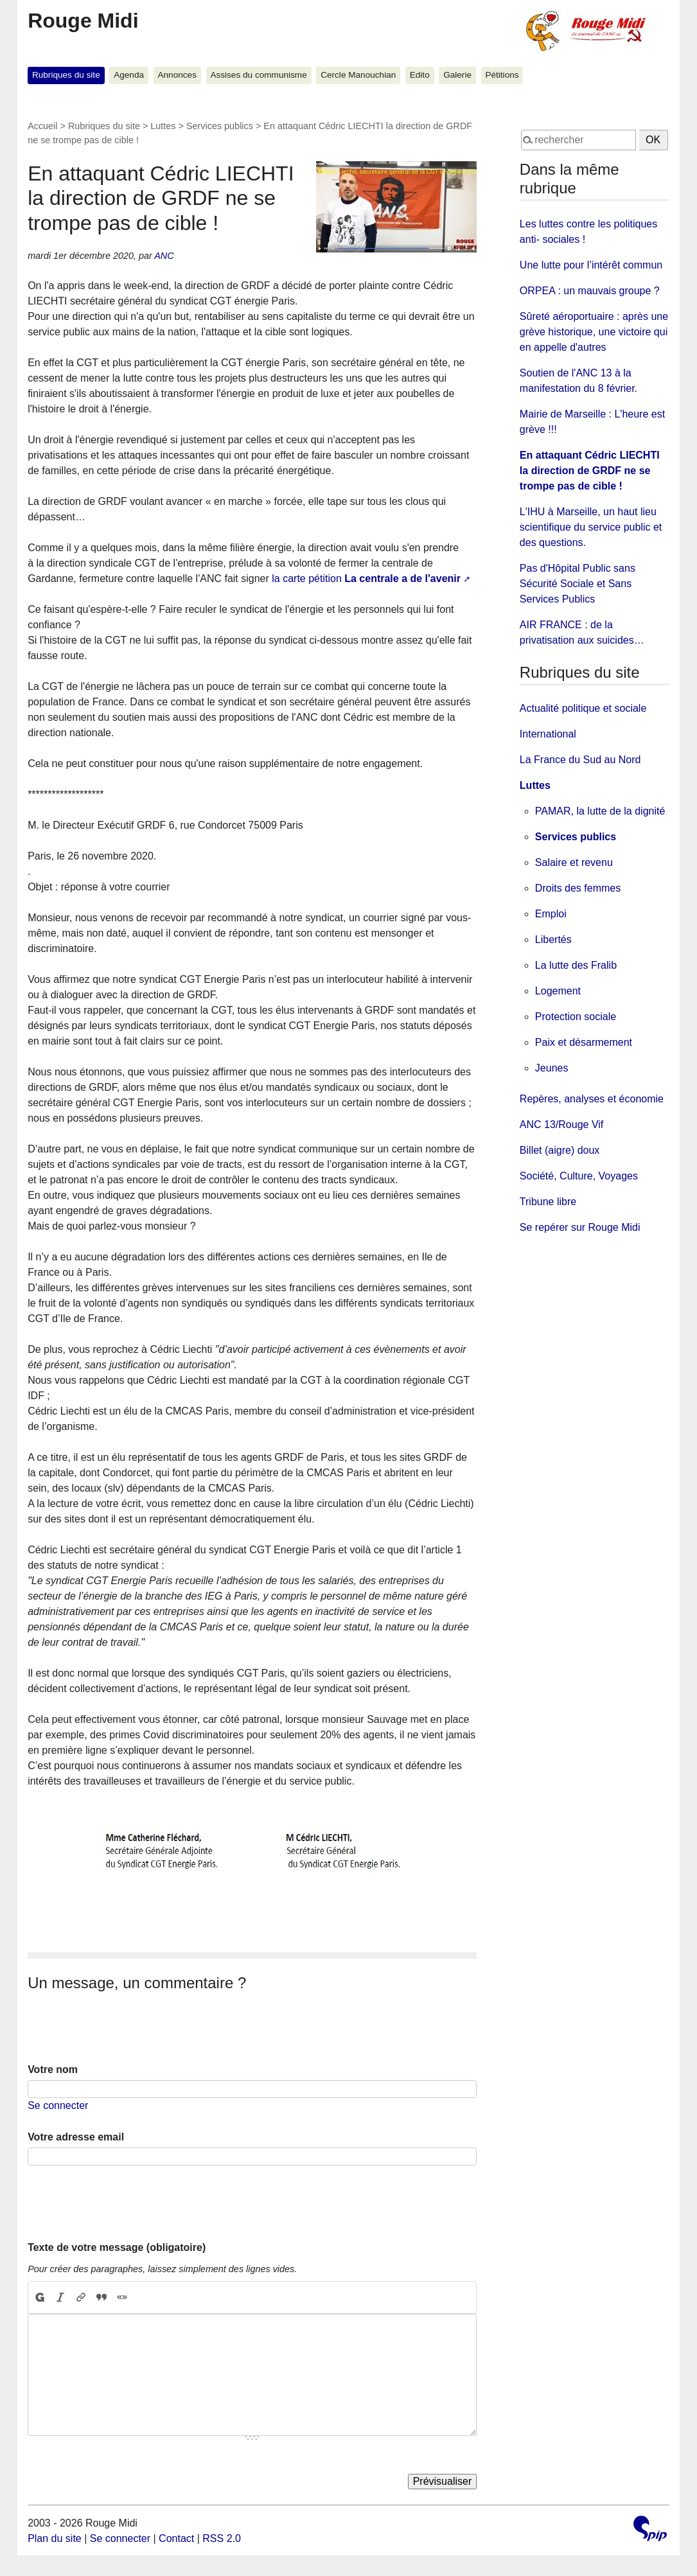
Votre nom (53, 2069)
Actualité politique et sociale (583, 708)
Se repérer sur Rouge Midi (580, 1227)
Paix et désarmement (583, 1042)
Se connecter (58, 2105)
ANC (163, 256)
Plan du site (55, 2538)
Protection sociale (575, 1016)
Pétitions (501, 75)
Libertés (553, 939)
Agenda (129, 75)
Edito (420, 75)
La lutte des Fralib (576, 965)
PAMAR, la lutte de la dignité (600, 811)
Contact (176, 2538)
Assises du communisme (258, 75)
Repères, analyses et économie (592, 1098)
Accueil (42, 126)
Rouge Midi (83, 20)
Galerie (457, 75)
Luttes (162, 126)
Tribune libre (548, 1201)
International (548, 733)
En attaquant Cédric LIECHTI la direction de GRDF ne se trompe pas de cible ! (590, 470)
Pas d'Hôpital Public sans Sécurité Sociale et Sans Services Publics (577, 583)
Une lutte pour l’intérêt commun (591, 265)
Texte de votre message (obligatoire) (117, 2247)
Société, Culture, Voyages (579, 1175)
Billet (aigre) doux (560, 1150)
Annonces (176, 75)
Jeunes (552, 1068)
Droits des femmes (578, 888)
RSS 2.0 (221, 2538)
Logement (558, 990)
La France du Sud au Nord (580, 759)
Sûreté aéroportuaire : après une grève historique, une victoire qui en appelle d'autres (594, 332)
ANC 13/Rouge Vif (561, 1124)
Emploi (551, 913)
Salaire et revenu (574, 862)
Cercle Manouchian (358, 75)
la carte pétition (366, 578)
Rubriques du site (66, 75)
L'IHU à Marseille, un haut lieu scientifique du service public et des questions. (591, 527)
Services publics (219, 126)
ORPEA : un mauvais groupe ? (590, 290)
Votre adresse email (76, 2136)
